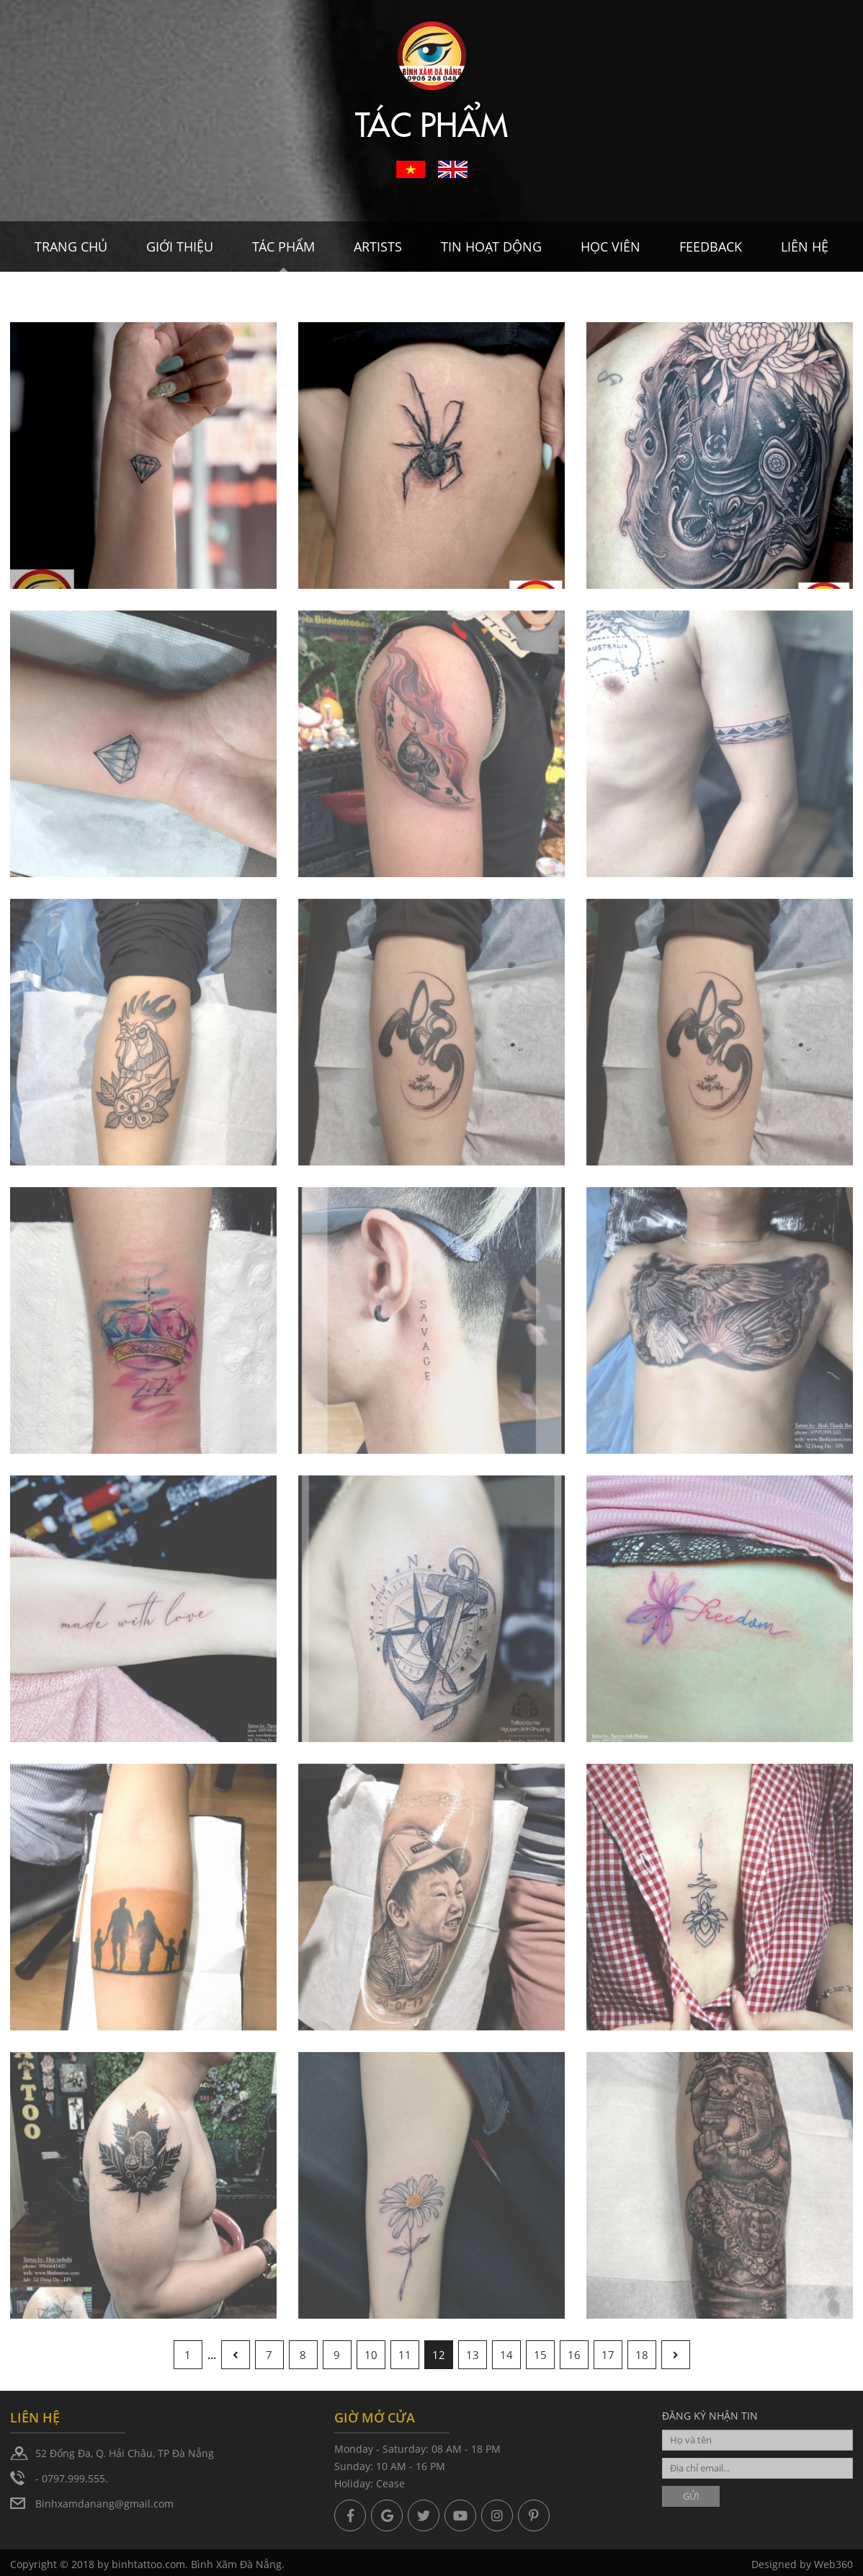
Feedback (710, 246)
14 (506, 2355)
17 (608, 2355)
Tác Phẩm (283, 246)
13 (472, 2355)
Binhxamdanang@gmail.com (104, 2503)
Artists (378, 246)
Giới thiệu (179, 246)
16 (574, 2355)
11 (404, 2355)
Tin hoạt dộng (491, 246)
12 (438, 2355)
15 (540, 2355)
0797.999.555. (75, 2478)
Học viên (610, 246)
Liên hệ (804, 246)
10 (371, 2355)
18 (641, 2355)
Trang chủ (71, 246)
